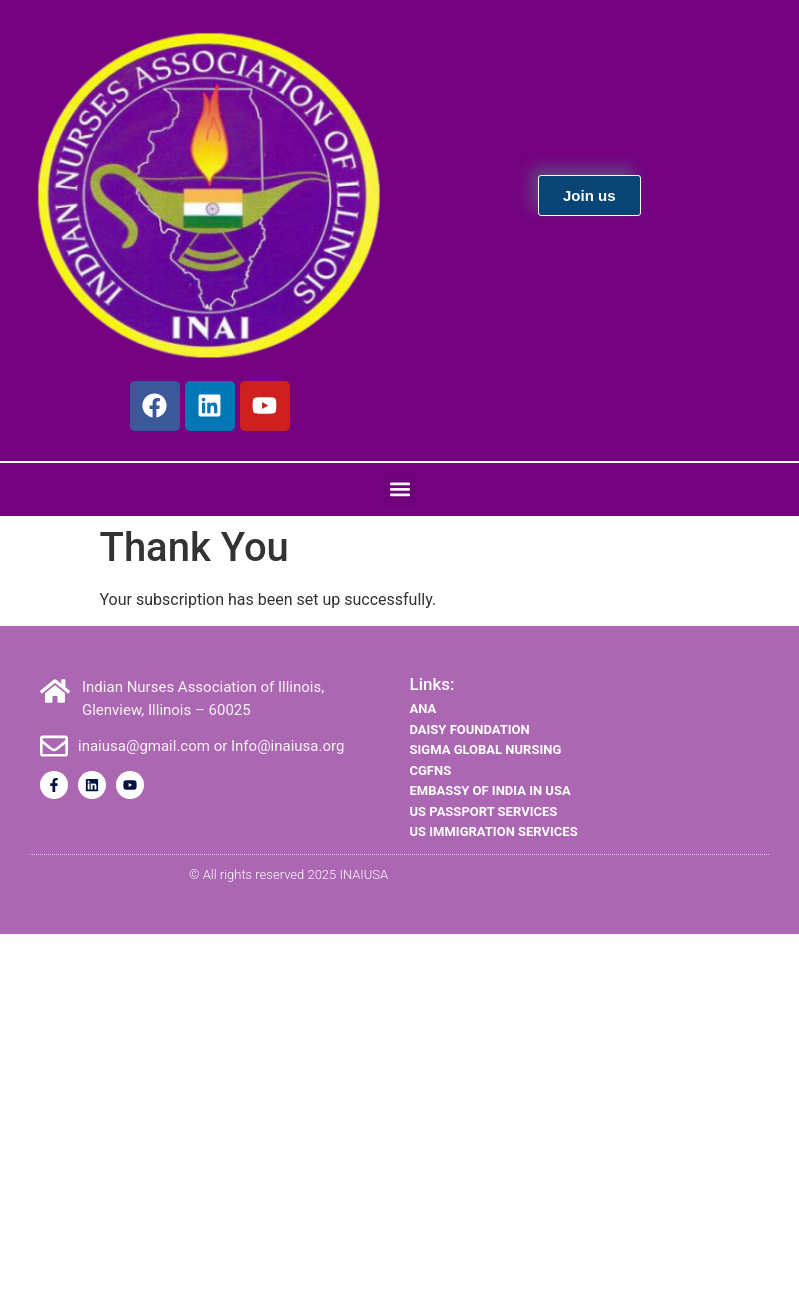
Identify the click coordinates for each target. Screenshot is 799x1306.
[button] (399, 489)
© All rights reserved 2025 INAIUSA (288, 874)
